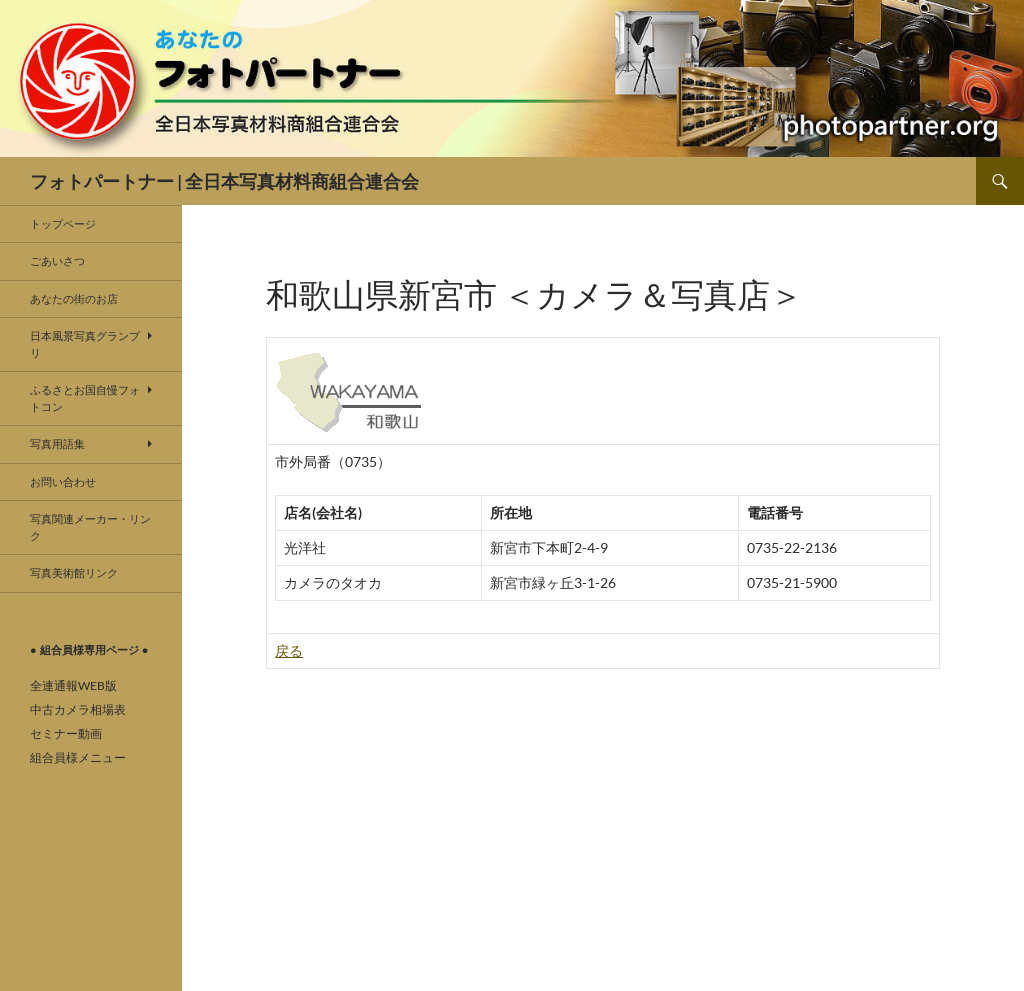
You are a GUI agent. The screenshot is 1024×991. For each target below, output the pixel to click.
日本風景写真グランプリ (85, 344)
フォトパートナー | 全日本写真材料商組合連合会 (224, 181)
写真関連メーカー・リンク (90, 527)
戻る (289, 650)
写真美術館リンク (74, 572)
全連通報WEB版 (73, 685)
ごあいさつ (57, 260)
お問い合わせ (63, 481)
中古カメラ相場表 (78, 709)
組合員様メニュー (78, 757)
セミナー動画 (66, 733)
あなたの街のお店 (74, 298)
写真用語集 (57, 443)
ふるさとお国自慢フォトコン (85, 398)
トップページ (63, 223)
